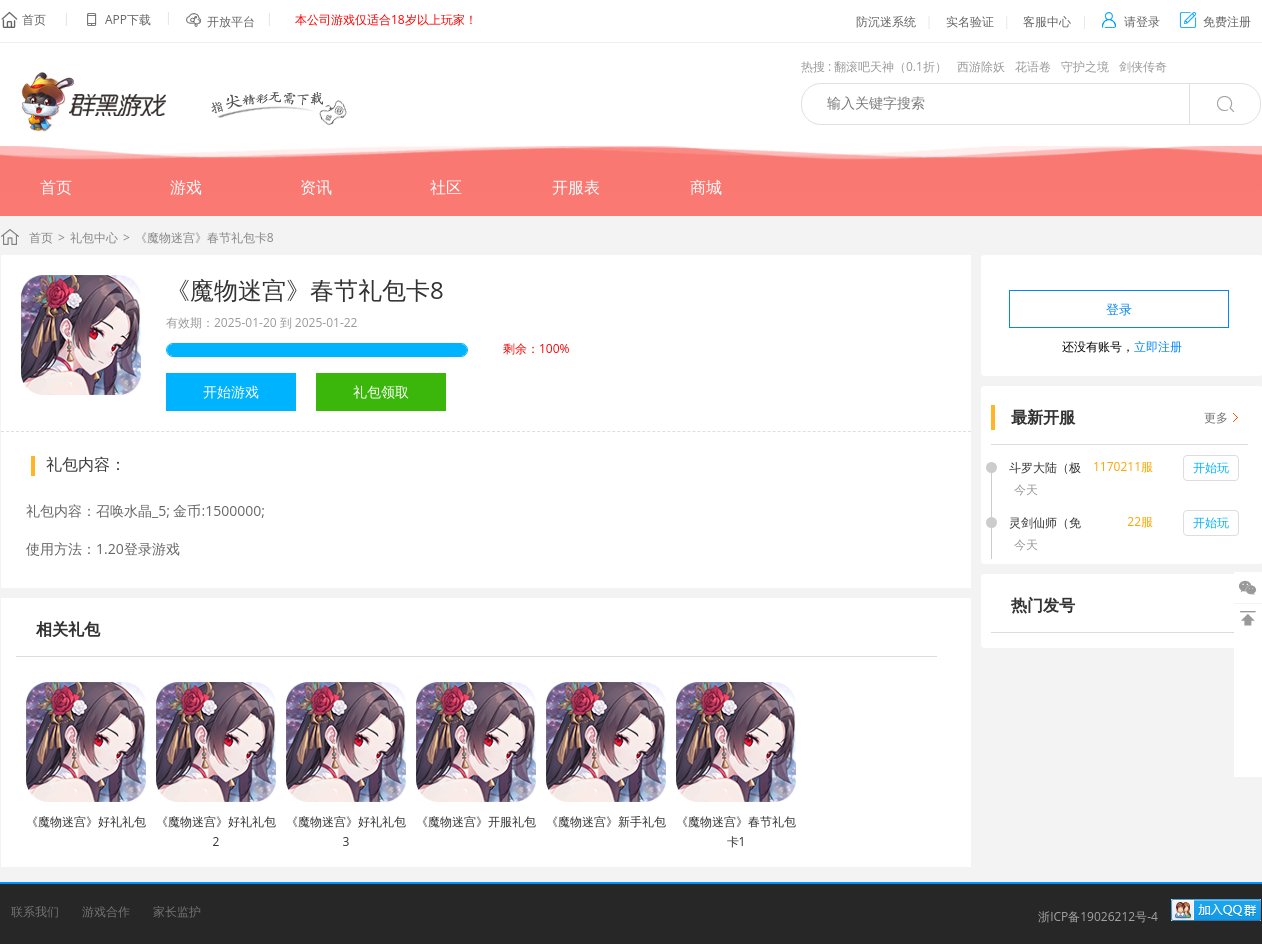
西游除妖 (981, 66)
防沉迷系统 (886, 21)
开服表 (576, 187)
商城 (706, 187)
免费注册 (1215, 21)
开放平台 (231, 21)
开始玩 (1211, 467)
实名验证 (970, 21)
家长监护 (177, 911)
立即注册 (1158, 346)
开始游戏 (231, 391)
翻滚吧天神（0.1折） (890, 66)
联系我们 (35, 911)
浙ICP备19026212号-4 (1098, 916)
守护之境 (1085, 66)
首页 (34, 19)
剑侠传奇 (1143, 66)
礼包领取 (381, 391)
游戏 (186, 187)
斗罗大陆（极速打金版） (1045, 469)
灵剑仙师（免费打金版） (1045, 524)
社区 (446, 187)
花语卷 (1033, 66)
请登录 (1130, 21)
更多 (1216, 417)
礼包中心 (94, 237)
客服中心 (1047, 21)
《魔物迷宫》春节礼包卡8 (305, 289)
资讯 (316, 187)
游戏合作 (106, 911)
